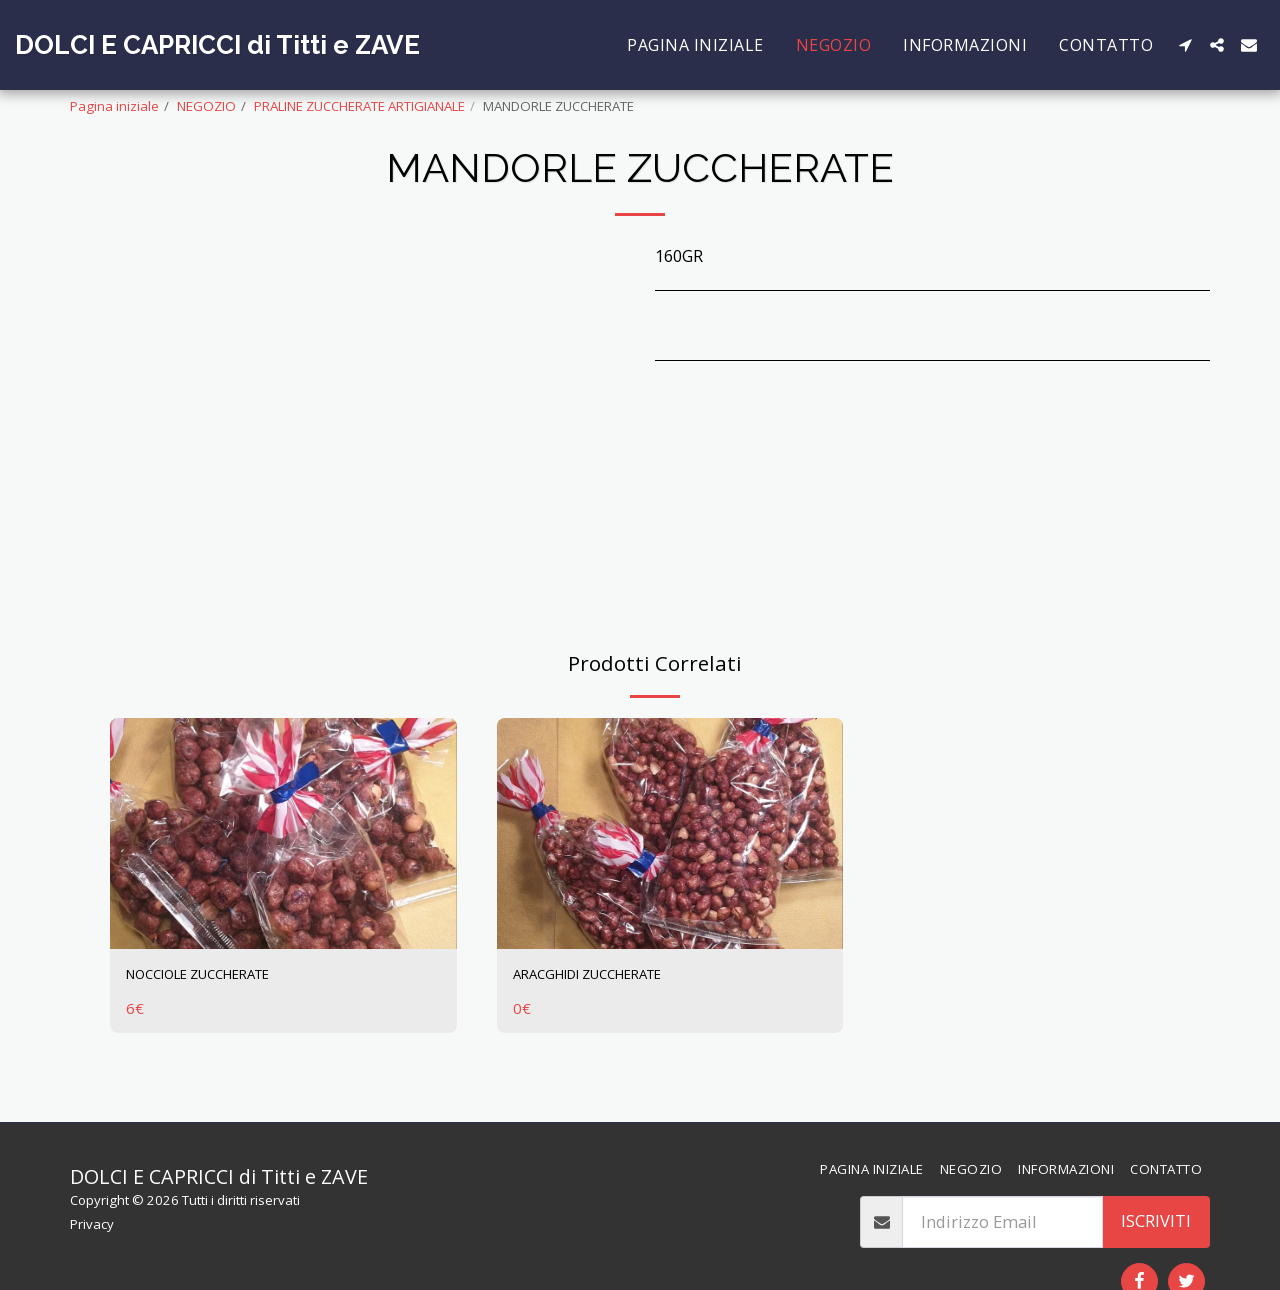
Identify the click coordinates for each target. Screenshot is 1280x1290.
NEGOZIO (206, 106)
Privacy (92, 1224)
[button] (1185, 45)
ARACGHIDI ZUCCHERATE (610, 976)
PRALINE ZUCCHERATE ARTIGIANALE (359, 106)
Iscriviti (1156, 1220)
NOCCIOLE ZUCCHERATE (220, 976)
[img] (283, 833)
